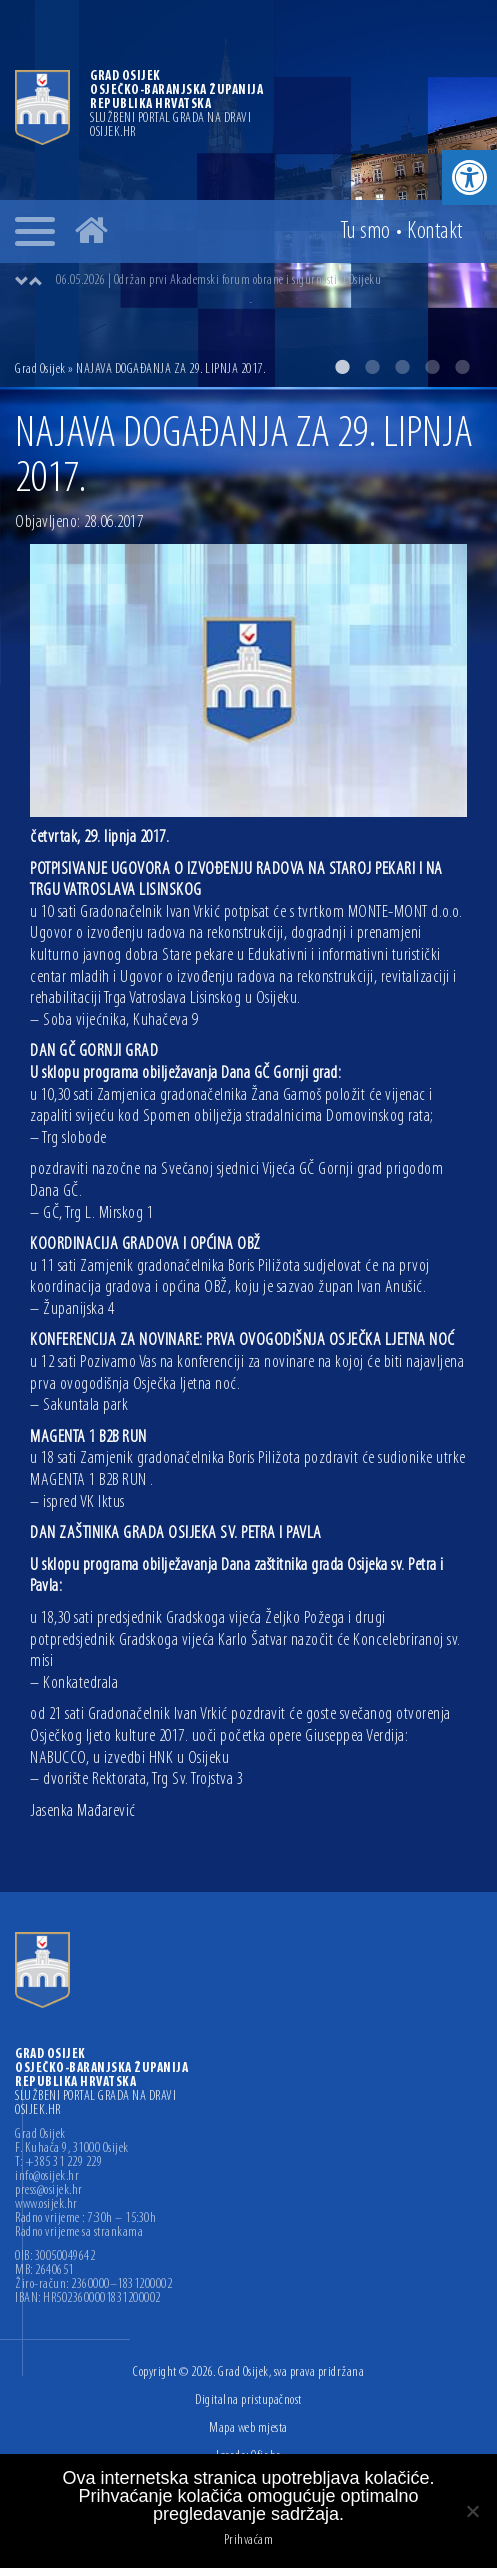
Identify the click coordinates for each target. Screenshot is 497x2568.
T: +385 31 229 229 (58, 2163)
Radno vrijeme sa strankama (79, 2233)
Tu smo (365, 232)
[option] (248, 193)
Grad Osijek (40, 369)
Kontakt (435, 232)
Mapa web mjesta (248, 2428)
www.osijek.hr (46, 2205)
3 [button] (402, 367)
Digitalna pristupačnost (248, 2400)
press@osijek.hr (49, 2191)
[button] (469, 177)
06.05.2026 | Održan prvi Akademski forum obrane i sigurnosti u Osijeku (218, 280)
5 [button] (462, 367)
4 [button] (432, 367)
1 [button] (342, 367)
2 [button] (372, 367)
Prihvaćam (249, 2541)
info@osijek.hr (47, 2177)
